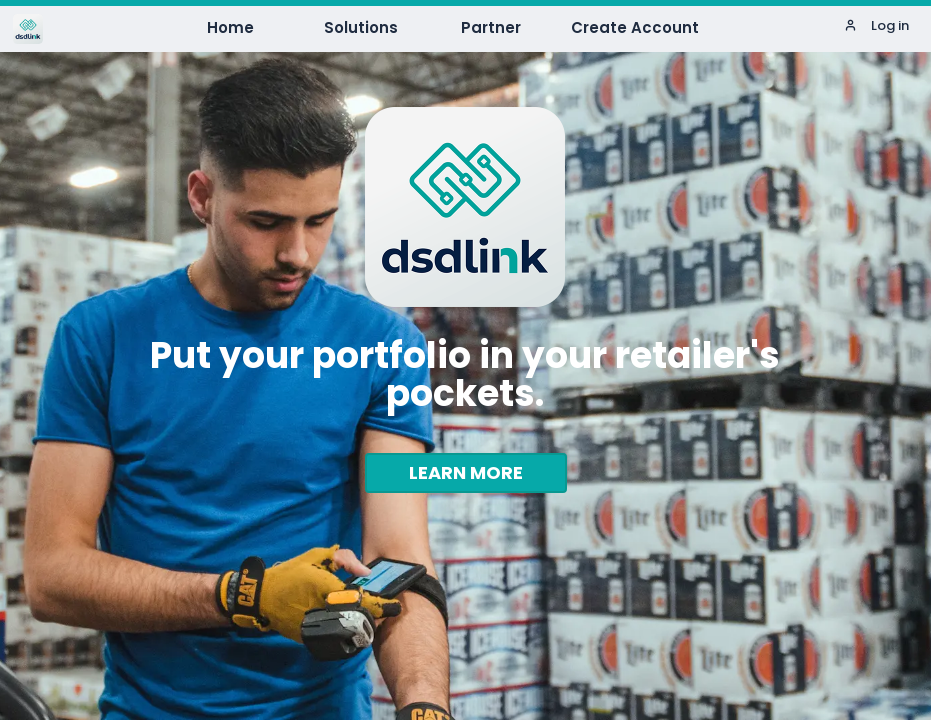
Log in (876, 26)
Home (230, 27)
